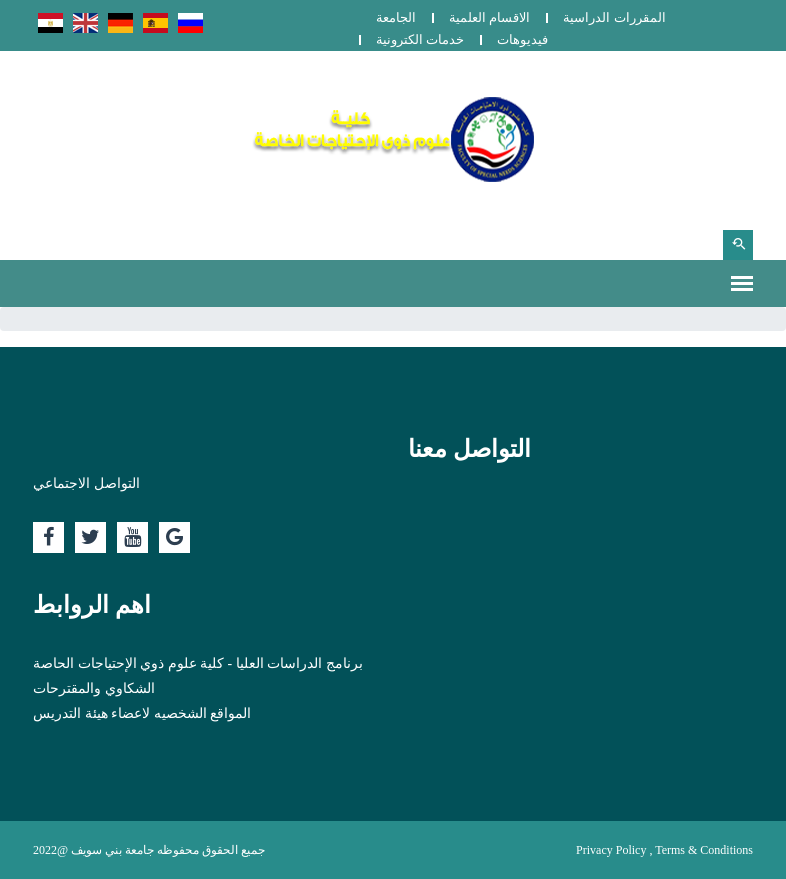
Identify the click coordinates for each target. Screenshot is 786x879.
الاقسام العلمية (489, 17)
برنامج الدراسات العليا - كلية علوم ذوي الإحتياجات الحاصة (198, 663)
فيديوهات (522, 39)
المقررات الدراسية (614, 17)
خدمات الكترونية (420, 39)
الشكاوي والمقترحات (94, 688)
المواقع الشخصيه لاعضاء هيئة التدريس (142, 713)
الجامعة (396, 17)
